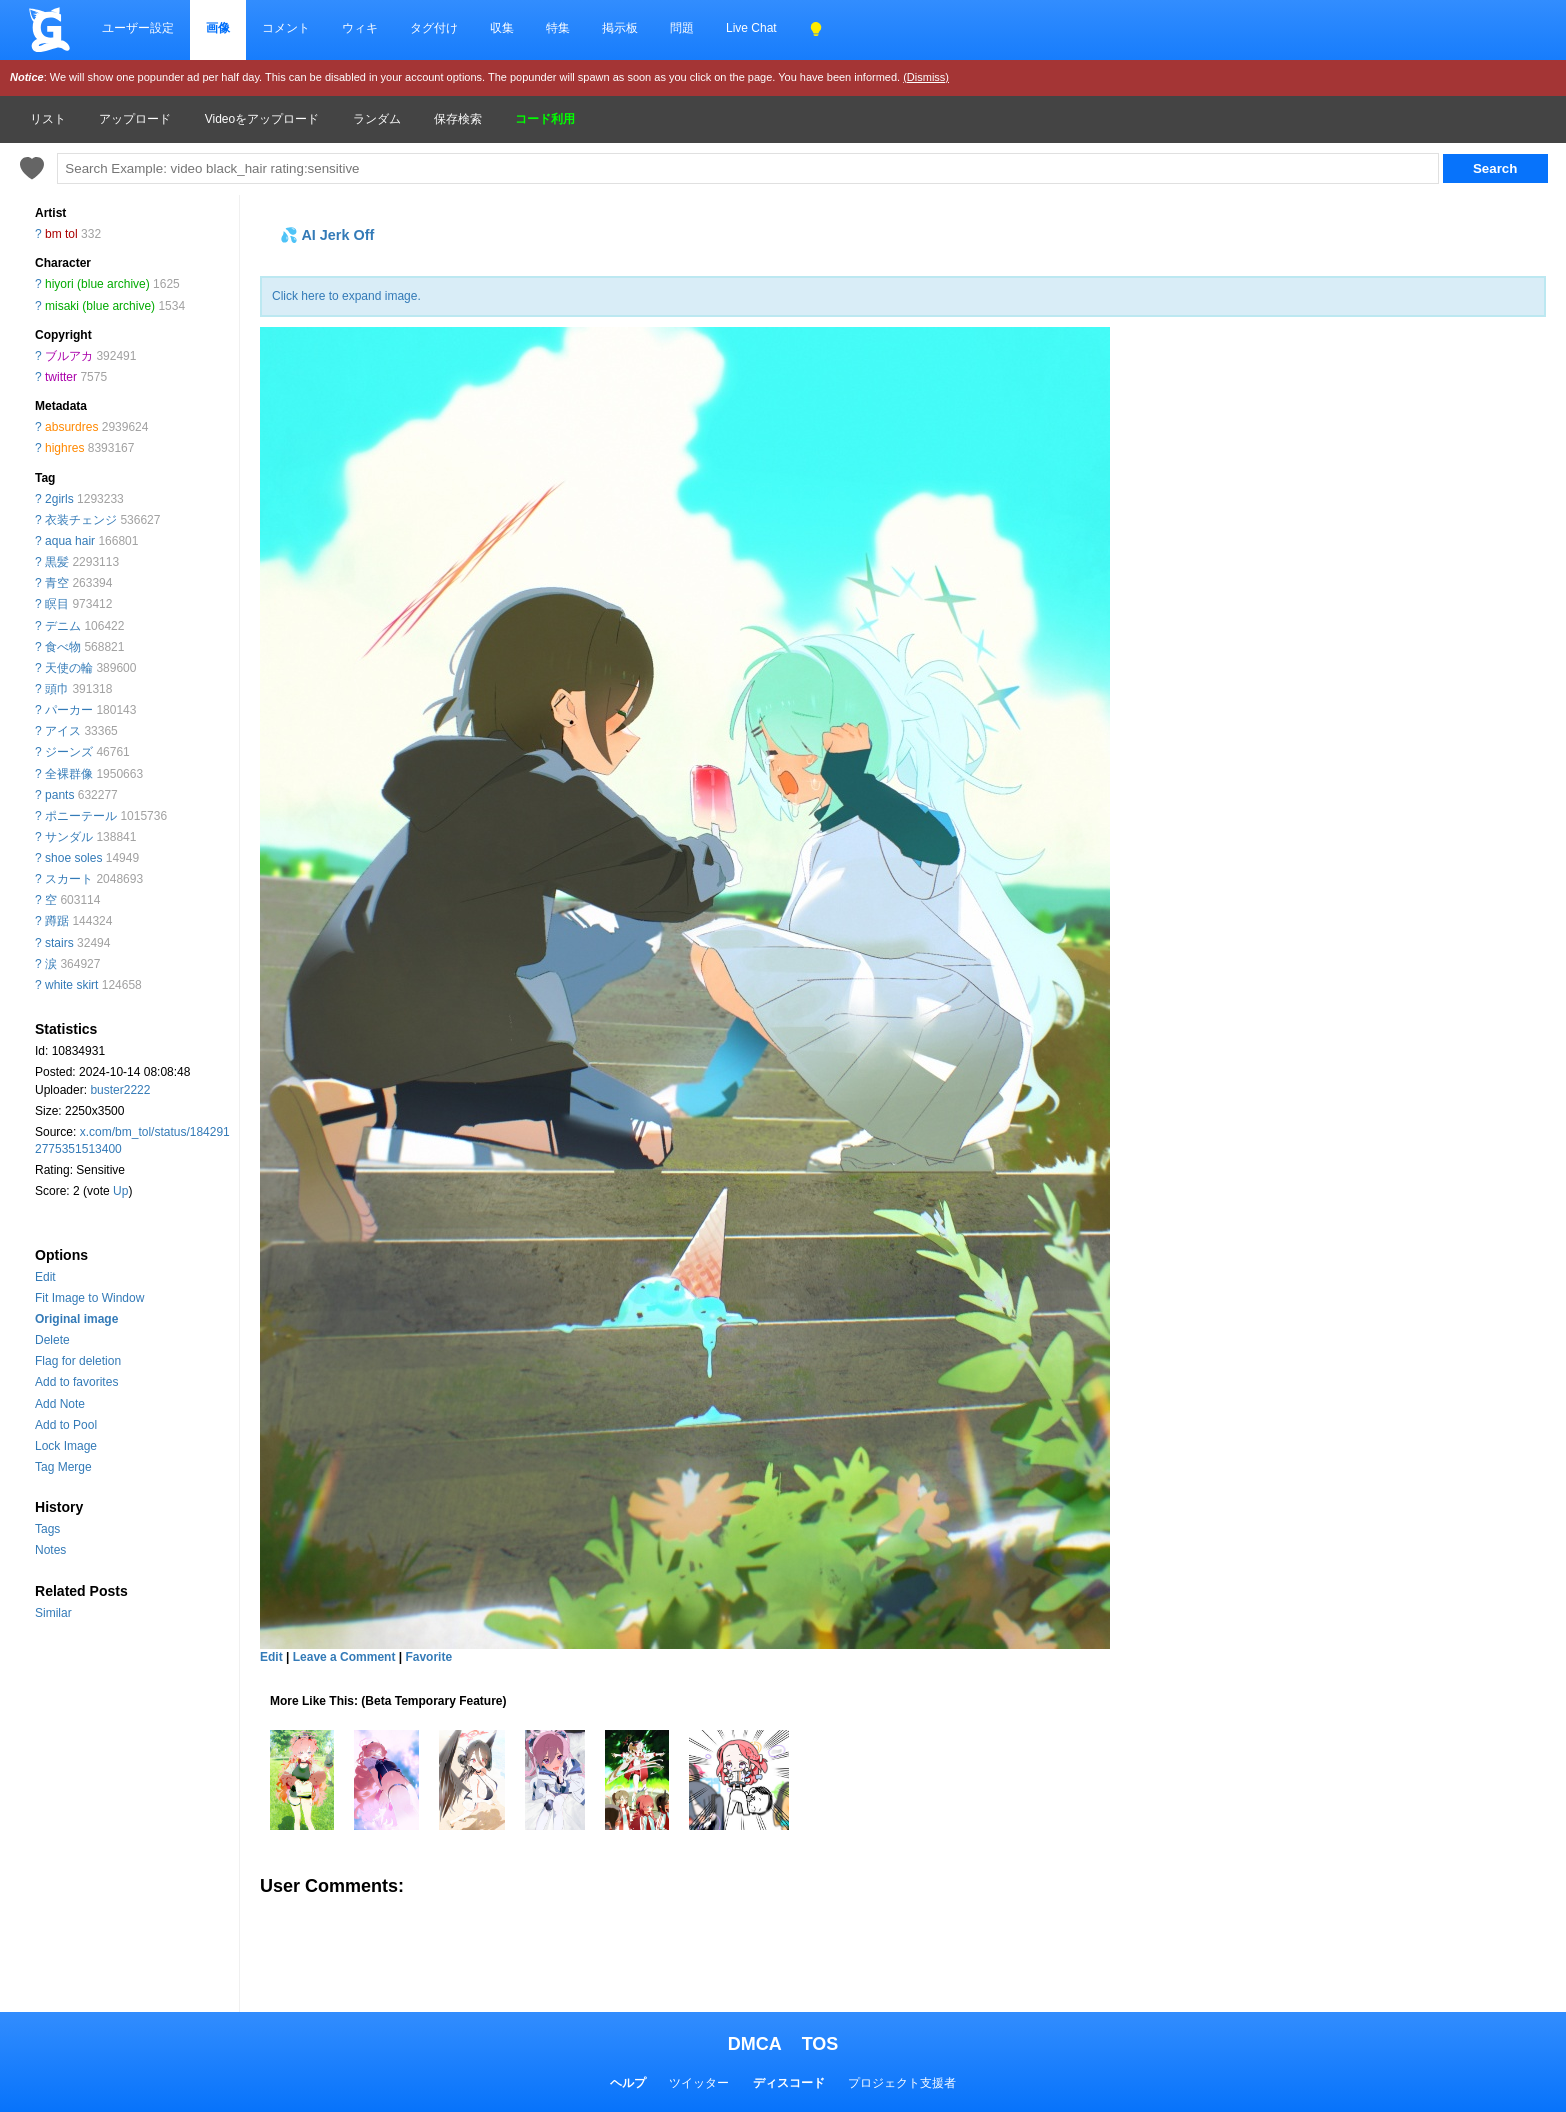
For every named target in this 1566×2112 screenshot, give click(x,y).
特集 (558, 28)
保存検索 (458, 119)
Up (120, 1191)
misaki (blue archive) (100, 306)
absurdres (71, 427)
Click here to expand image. (346, 296)
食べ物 (63, 647)
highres (64, 448)
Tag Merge (63, 1467)
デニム (63, 626)
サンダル (69, 837)
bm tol (61, 234)
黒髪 (57, 562)
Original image (76, 1319)
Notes (50, 1550)
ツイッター (699, 2083)
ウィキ (360, 28)
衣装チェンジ (81, 520)
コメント (286, 28)
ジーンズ (69, 752)
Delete (52, 1340)
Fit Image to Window (89, 1298)
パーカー (69, 710)
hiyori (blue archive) (97, 284)
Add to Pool (66, 1425)
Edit (45, 1277)
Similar (53, 1613)
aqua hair (70, 541)
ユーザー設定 (138, 28)
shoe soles (73, 858)
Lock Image (66, 1446)
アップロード (135, 119)
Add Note (60, 1404)
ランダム (377, 119)
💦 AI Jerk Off (327, 235)
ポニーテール (81, 816)
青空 (57, 583)
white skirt (71, 985)
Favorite (428, 1657)
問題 (682, 28)
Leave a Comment (344, 1657)
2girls (59, 499)
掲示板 (620, 28)
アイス (63, 731)
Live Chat (751, 28)
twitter (61, 377)
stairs (59, 943)
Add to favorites (76, 1382)
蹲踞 (57, 921)
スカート (69, 879)
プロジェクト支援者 (902, 2083)
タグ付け (434, 28)
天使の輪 (69, 668)
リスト (48, 119)
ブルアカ (69, 356)
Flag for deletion (78, 1361)
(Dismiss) (926, 77)
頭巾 (57, 689)
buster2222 (120, 1090)
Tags (47, 1529)
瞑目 (57, 604)
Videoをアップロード (262, 119)
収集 (502, 28)
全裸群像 (69, 774)
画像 (218, 28)
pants (59, 795)
